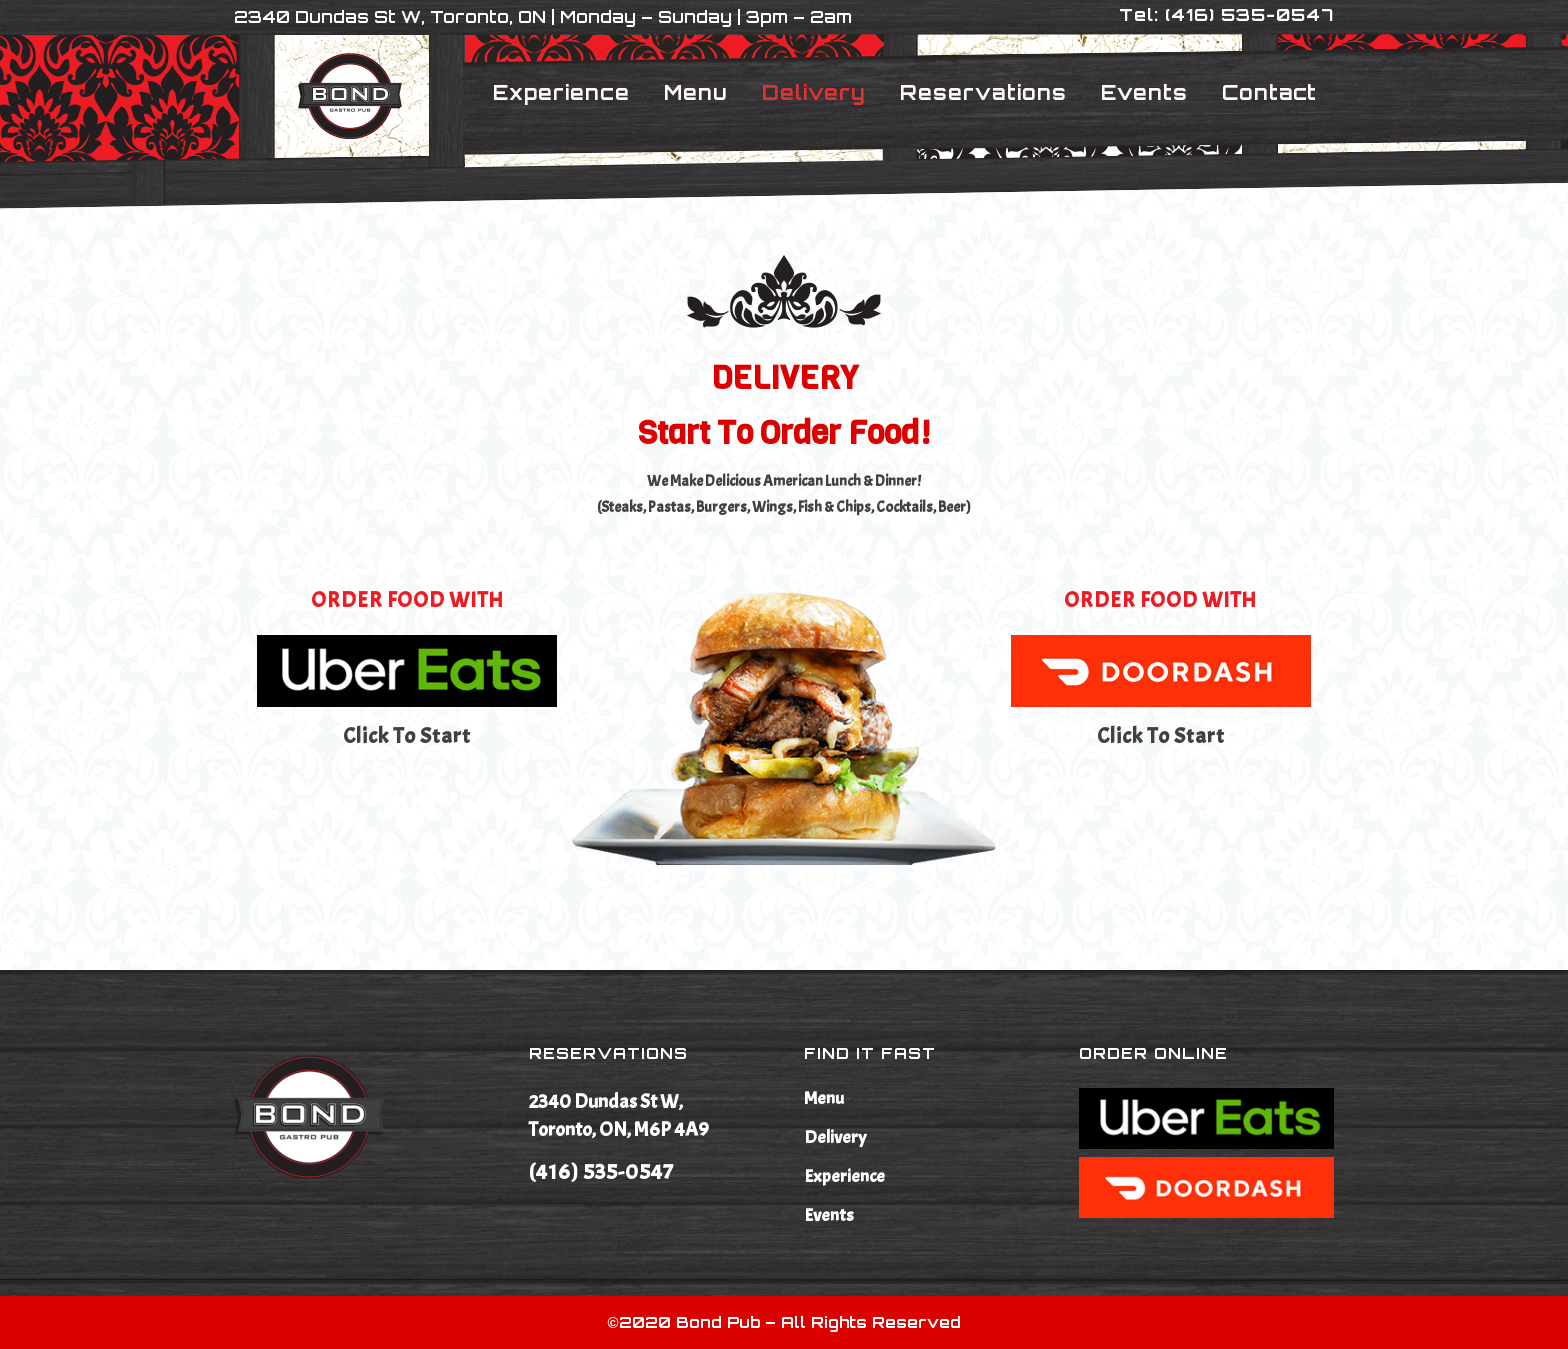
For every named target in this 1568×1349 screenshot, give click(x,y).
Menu (824, 1099)
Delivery (835, 1138)
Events (829, 1216)
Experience (844, 1177)
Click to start (407, 736)
